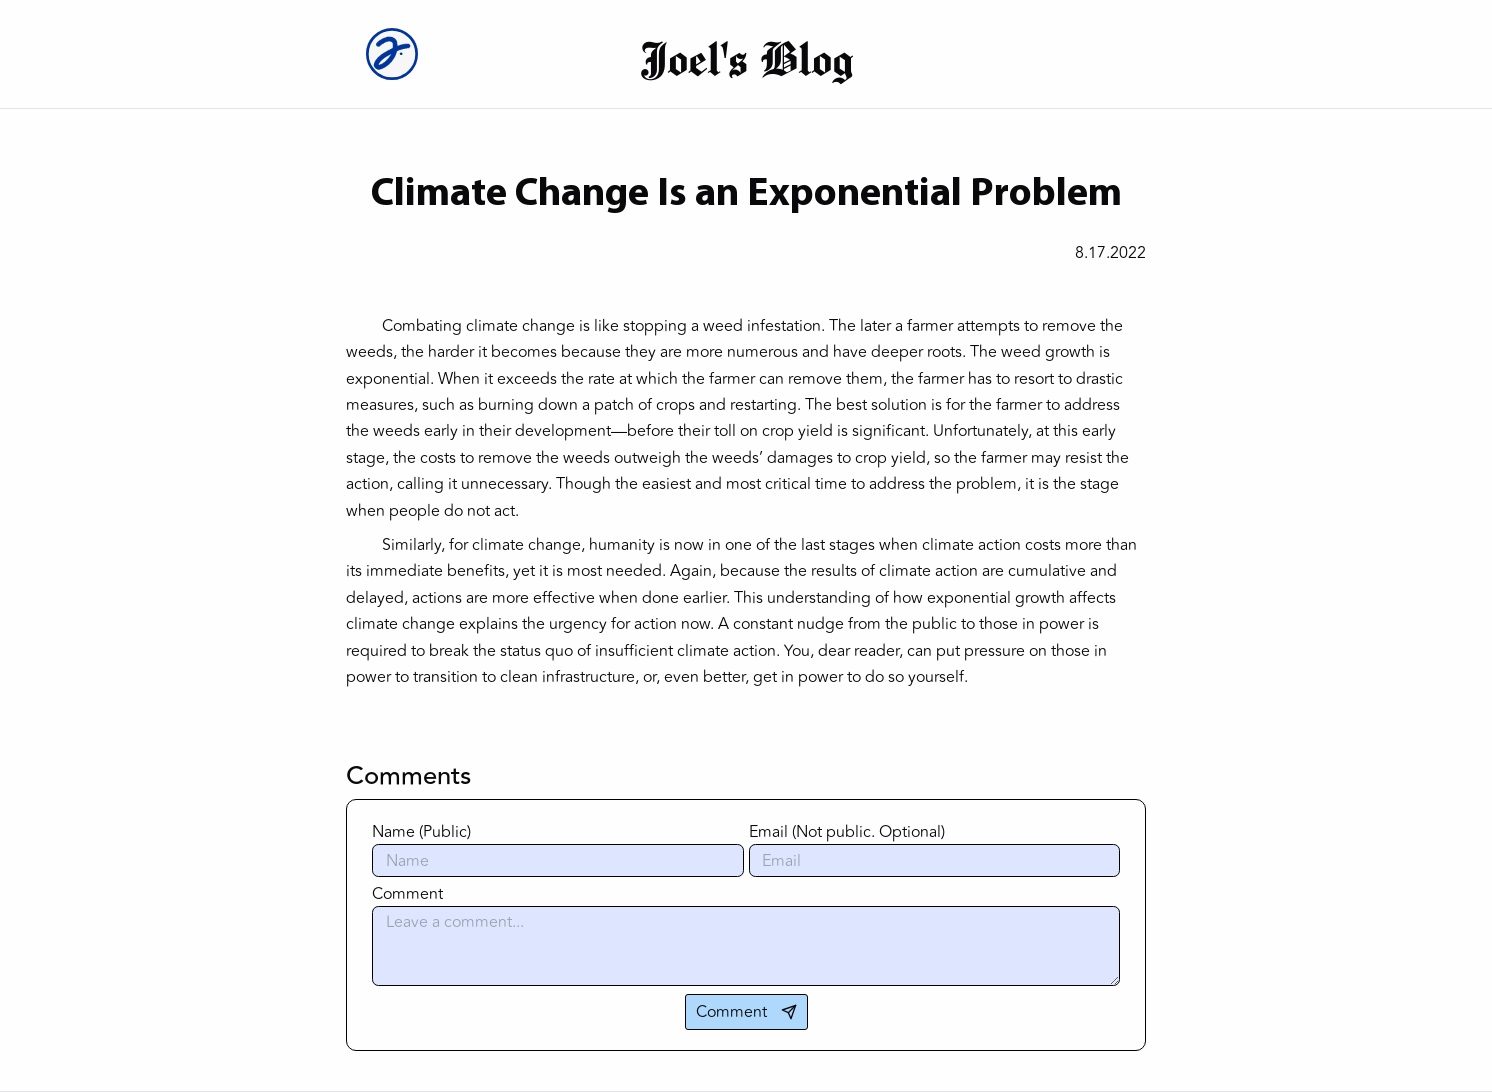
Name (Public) (421, 832)
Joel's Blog (746, 58)
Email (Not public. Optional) (847, 832)
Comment (407, 894)
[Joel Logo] (398, 54)
